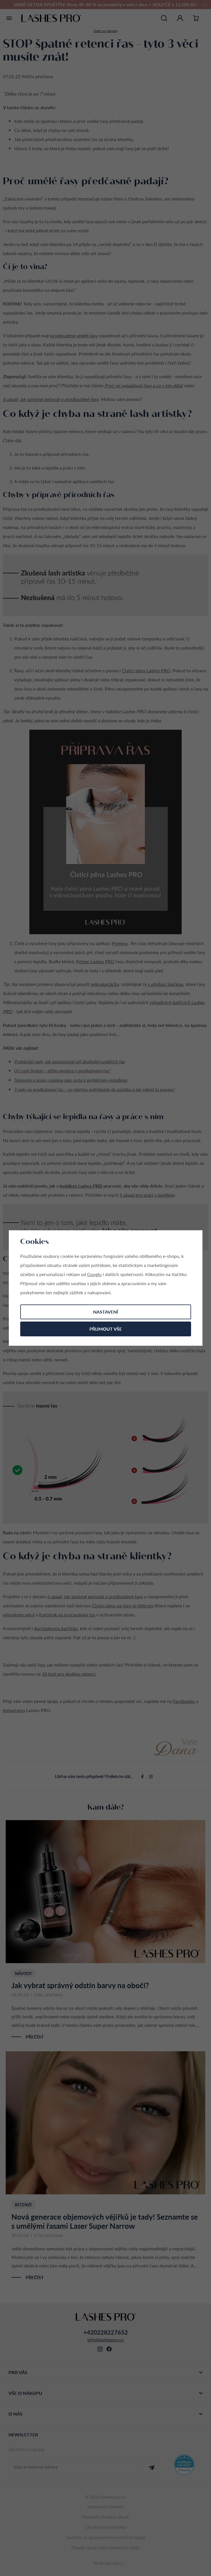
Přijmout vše (105, 1329)
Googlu (94, 1274)
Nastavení (105, 1311)
